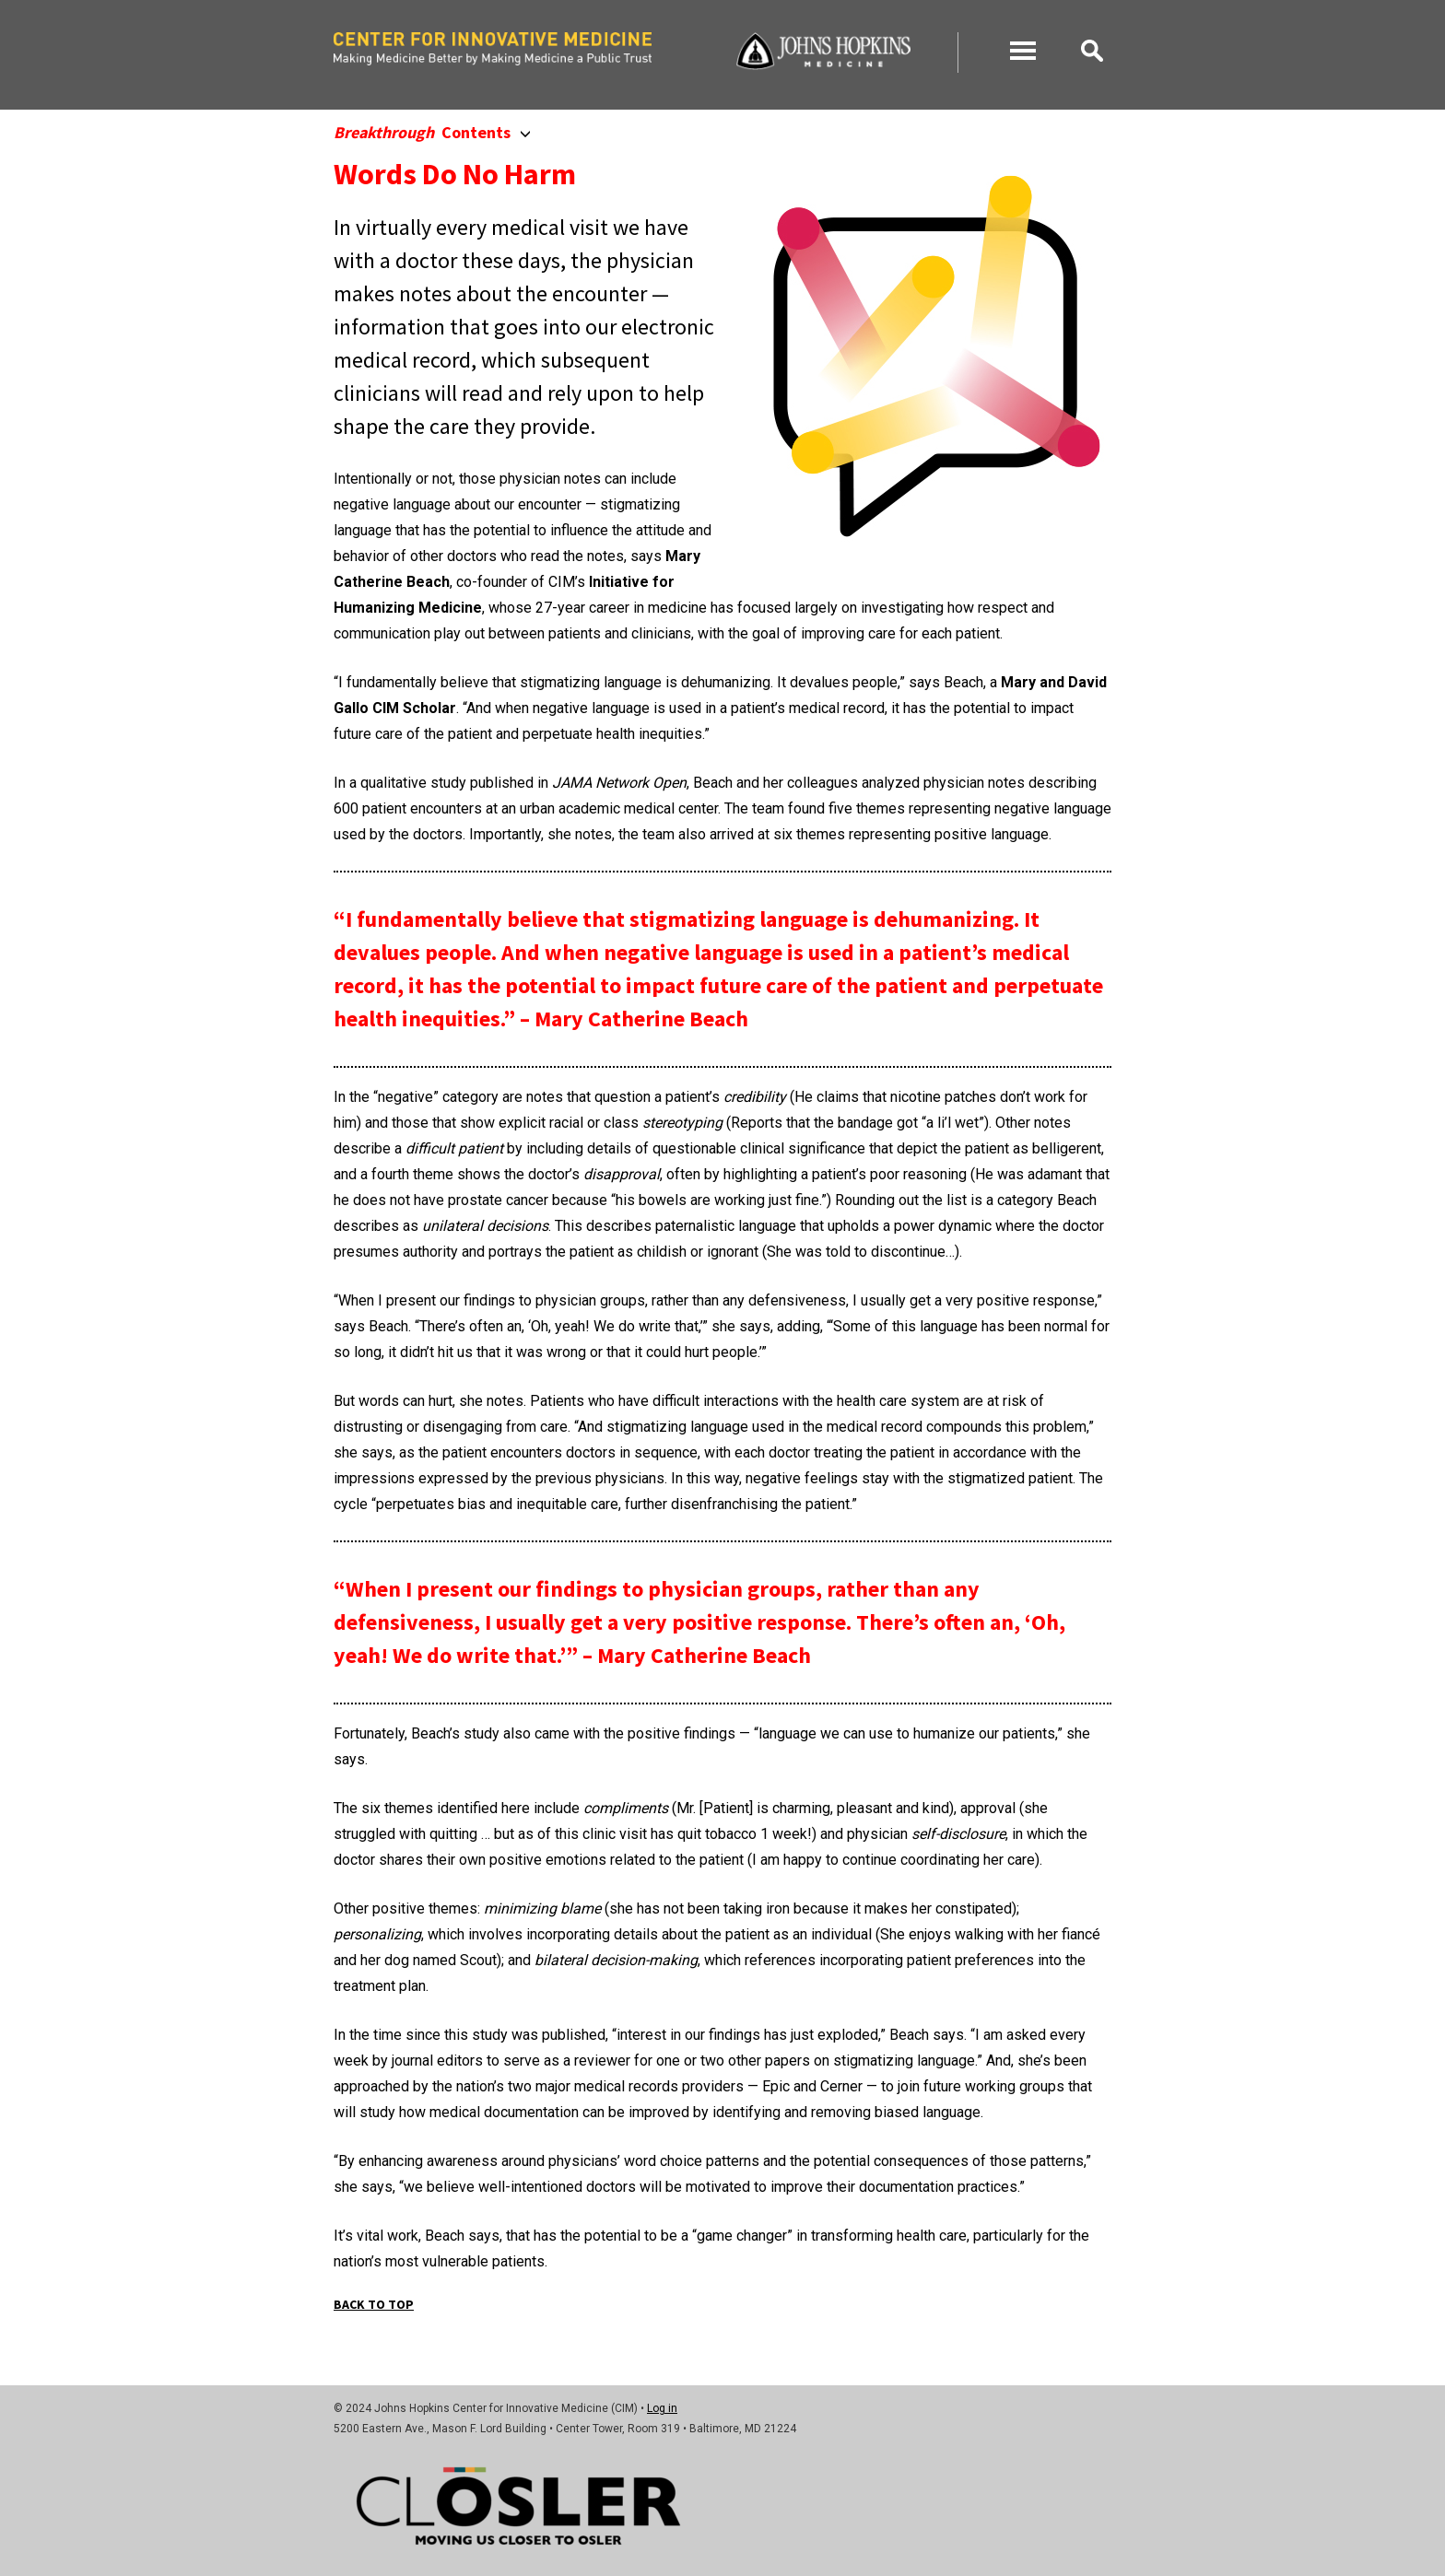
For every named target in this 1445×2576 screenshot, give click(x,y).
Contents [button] (432, 132)
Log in (662, 2408)
